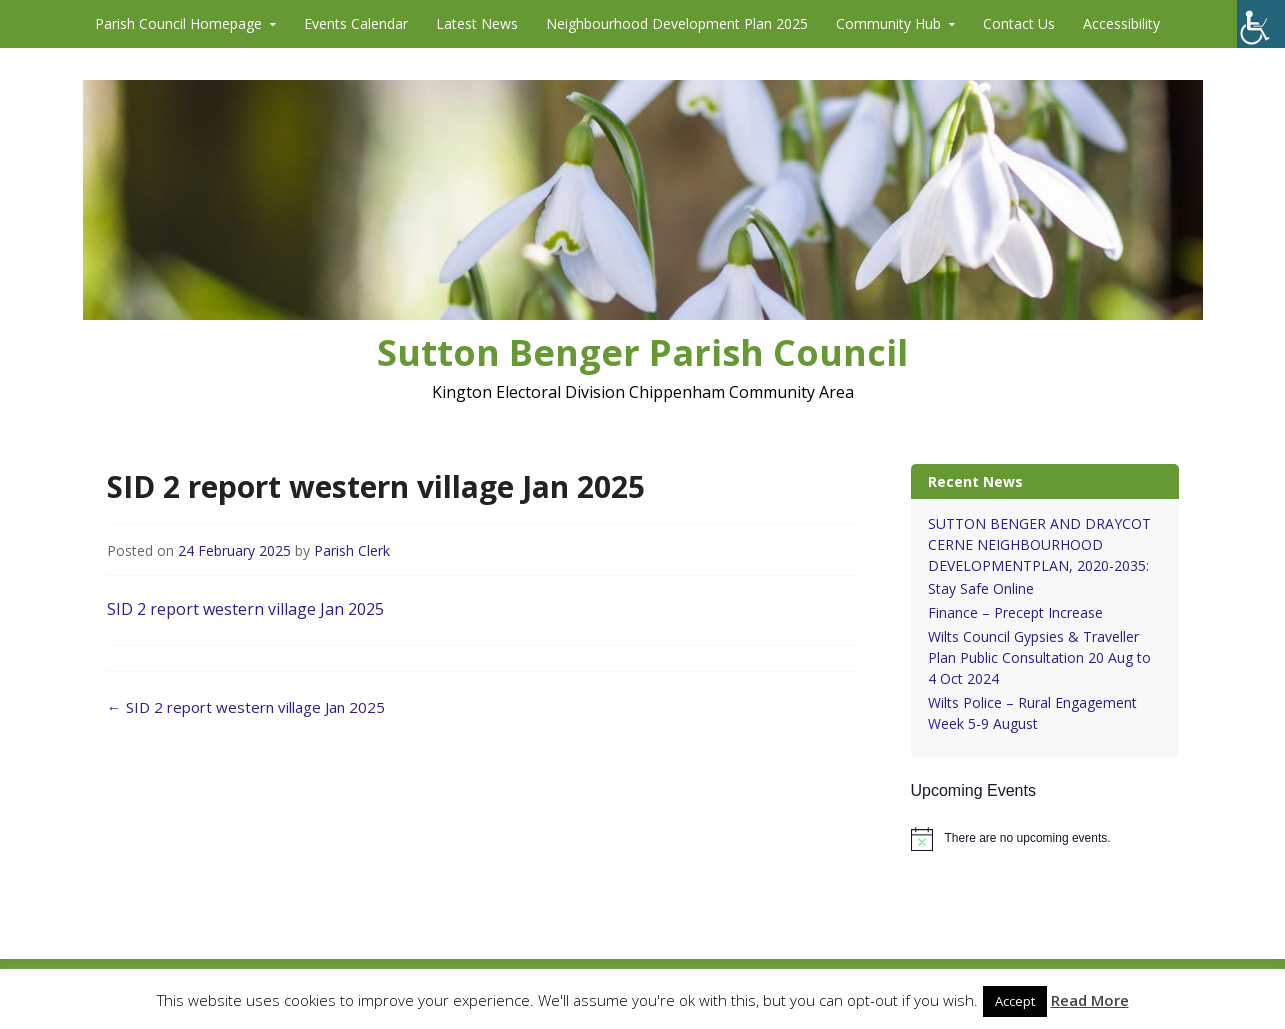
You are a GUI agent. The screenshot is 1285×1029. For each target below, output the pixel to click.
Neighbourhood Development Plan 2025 (677, 23)
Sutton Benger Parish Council (642, 352)
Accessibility (1121, 23)
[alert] (1045, 839)
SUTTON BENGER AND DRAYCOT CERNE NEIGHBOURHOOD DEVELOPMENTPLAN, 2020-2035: (1039, 544)
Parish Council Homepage (178, 23)
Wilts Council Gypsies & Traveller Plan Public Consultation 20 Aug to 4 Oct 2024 (1039, 657)
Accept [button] (1015, 1001)
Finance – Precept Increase (1015, 612)
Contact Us (1019, 23)
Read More (1090, 1000)
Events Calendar (356, 23)
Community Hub (888, 23)
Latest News (477, 23)
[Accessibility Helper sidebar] (1261, 24)
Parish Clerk (352, 550)
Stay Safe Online (981, 588)
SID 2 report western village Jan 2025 (245, 609)
